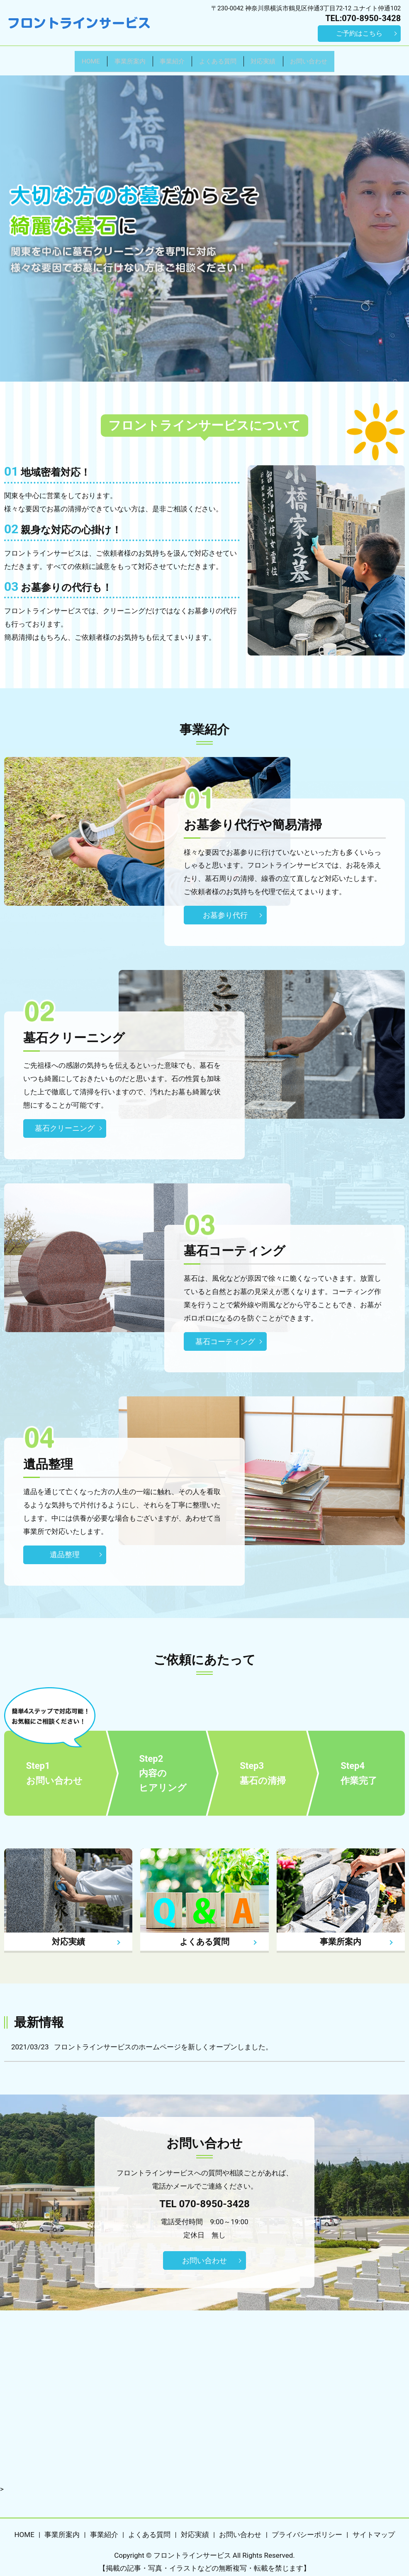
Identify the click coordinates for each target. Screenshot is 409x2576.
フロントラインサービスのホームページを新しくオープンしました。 (163, 2041)
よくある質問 (221, 58)
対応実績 (278, 58)
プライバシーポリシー (307, 2529)
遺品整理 (65, 1549)
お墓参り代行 (225, 909)
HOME (63, 58)
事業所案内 (112, 58)
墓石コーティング (225, 1335)
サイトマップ (374, 2529)
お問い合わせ (334, 58)
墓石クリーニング (65, 1122)
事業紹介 (165, 58)
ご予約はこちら (359, 33)
